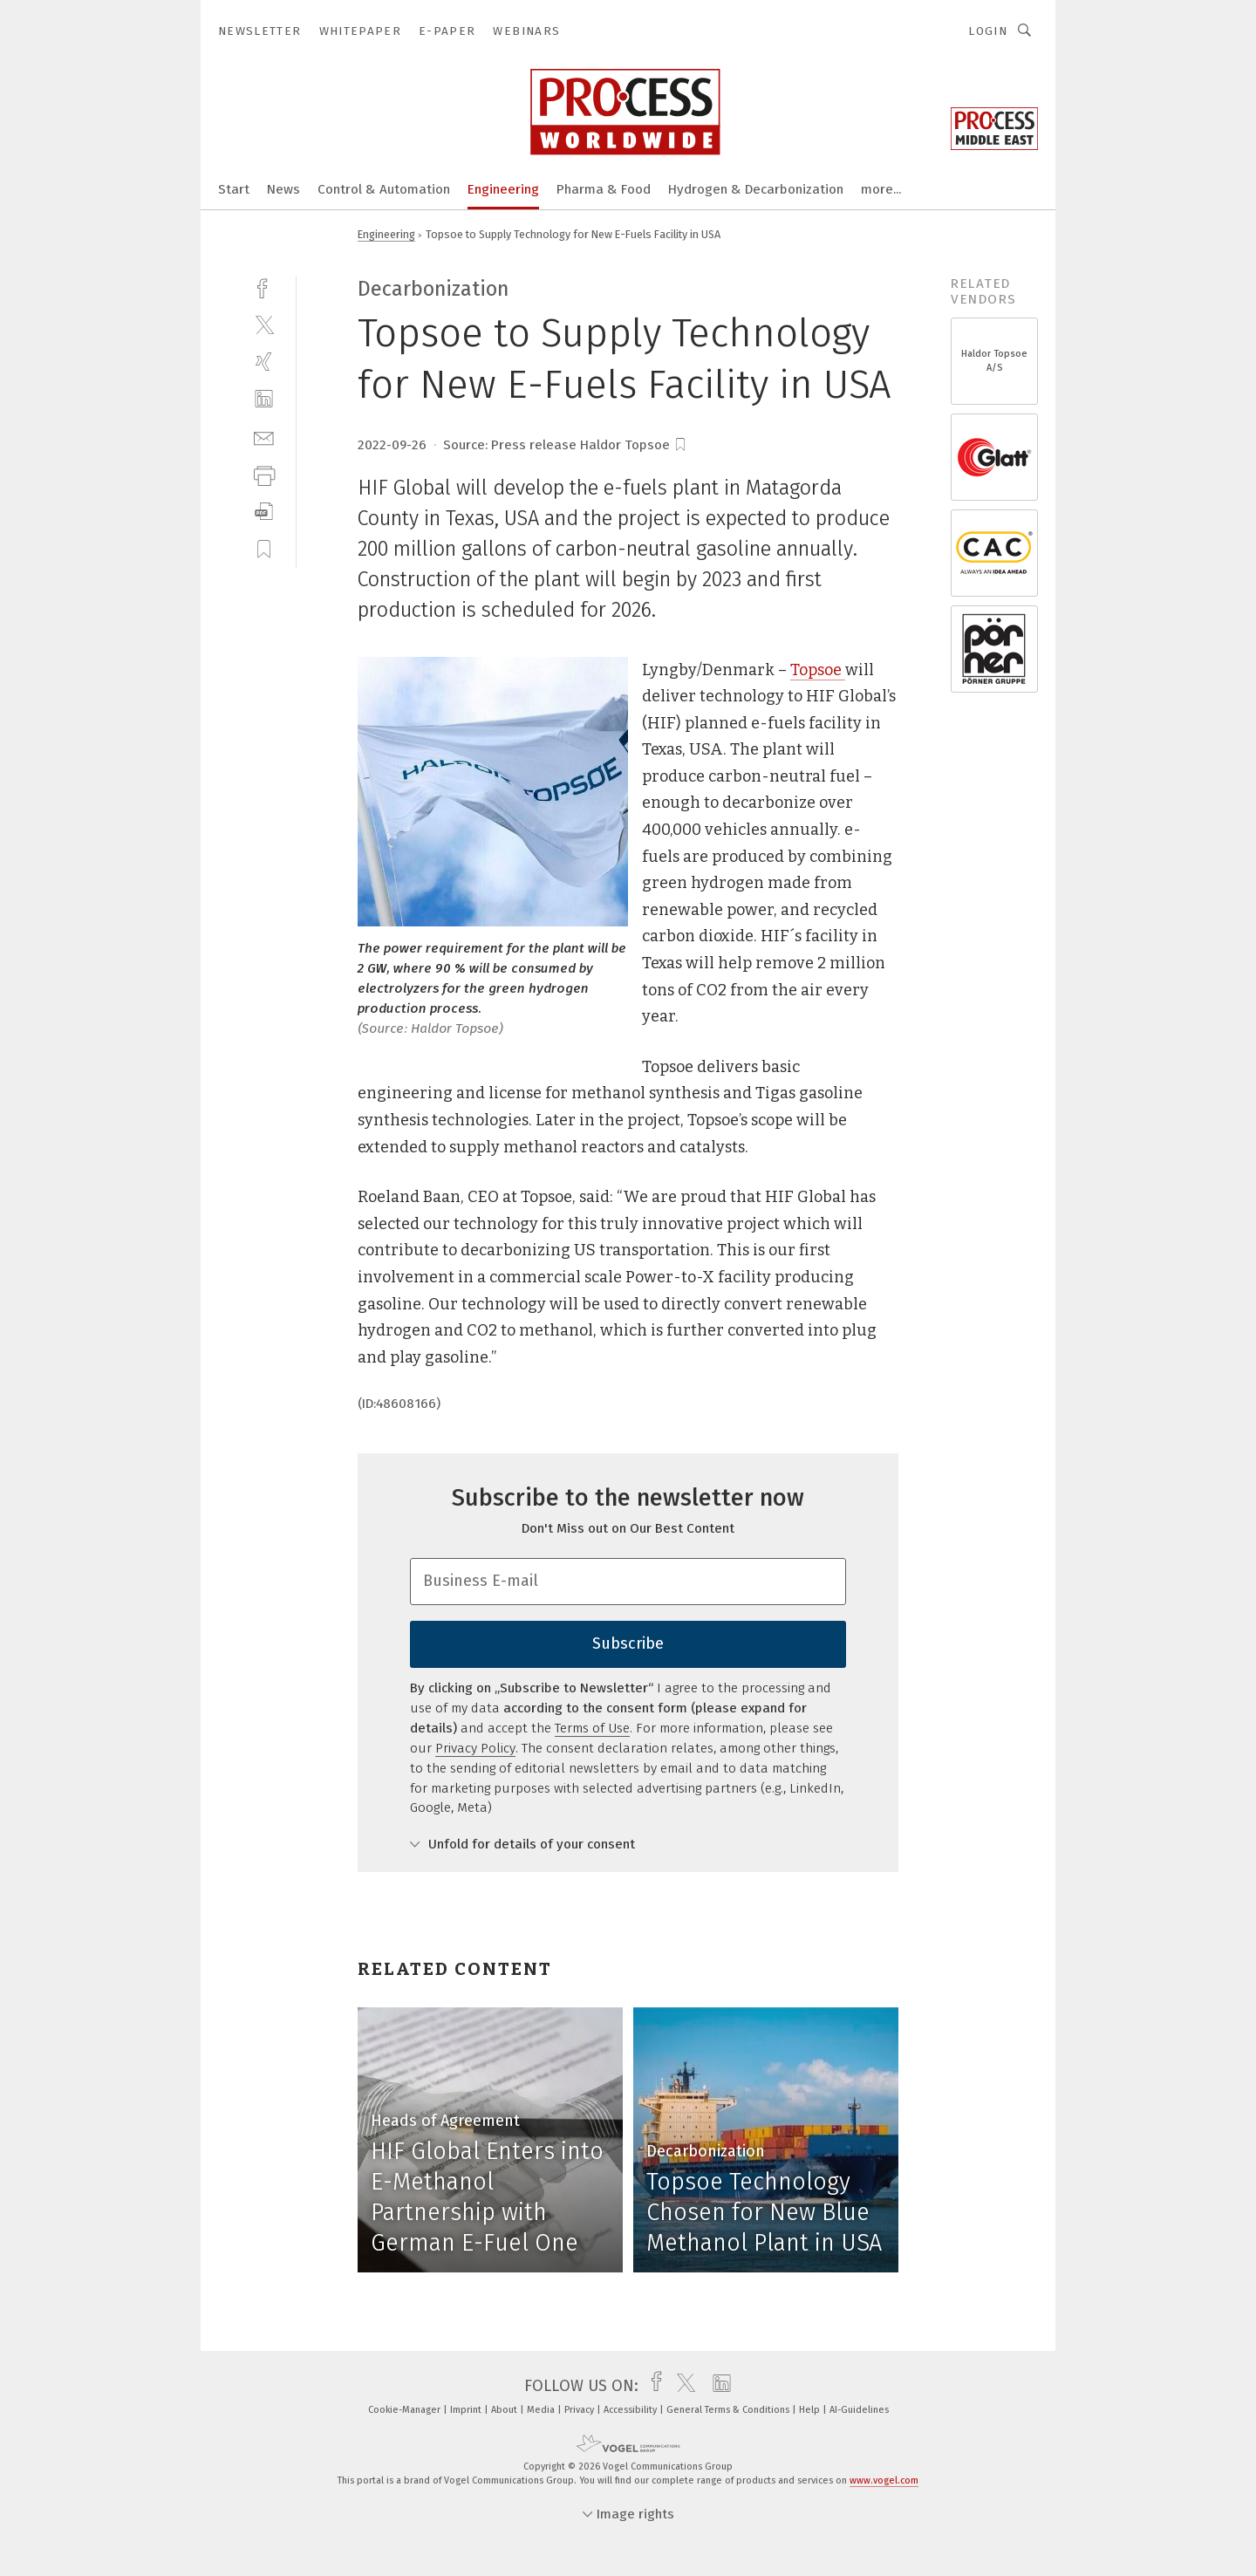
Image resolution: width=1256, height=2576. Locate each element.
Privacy (580, 2409)
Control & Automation (383, 189)
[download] (264, 512)
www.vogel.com (884, 2480)
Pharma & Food (603, 189)
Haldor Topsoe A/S (994, 360)
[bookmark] (680, 445)
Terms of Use (592, 1728)
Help (811, 2409)
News (283, 189)
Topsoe (817, 670)
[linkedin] (264, 399)
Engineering (503, 189)
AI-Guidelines (859, 2409)
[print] (264, 474)
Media (542, 2409)
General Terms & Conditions (729, 2409)
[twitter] (264, 324)
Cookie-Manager (405, 2409)
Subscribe (628, 1643)
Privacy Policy (475, 1748)
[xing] (264, 361)
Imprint (467, 2409)
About (505, 2409)
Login (987, 31)
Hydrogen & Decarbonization (755, 189)
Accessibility (631, 2409)
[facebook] (264, 286)
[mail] (264, 437)
